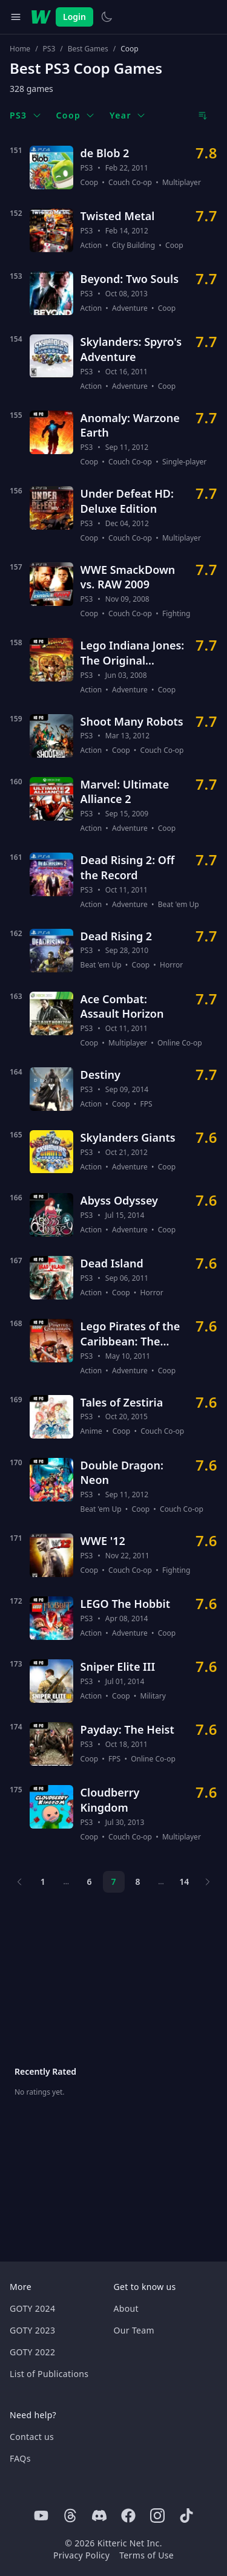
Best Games (88, 49)
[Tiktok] (186, 2515)
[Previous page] (20, 1882)
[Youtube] (41, 2515)
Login (74, 16)
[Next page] (207, 1882)
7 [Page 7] (113, 1881)
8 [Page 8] (137, 1881)
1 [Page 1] (43, 1881)
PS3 (49, 49)
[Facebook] (128, 2515)
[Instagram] (157, 2515)
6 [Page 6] (89, 1881)
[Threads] (70, 2515)
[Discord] (99, 2515)
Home (20, 49)
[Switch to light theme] (106, 17)
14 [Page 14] (184, 1881)
